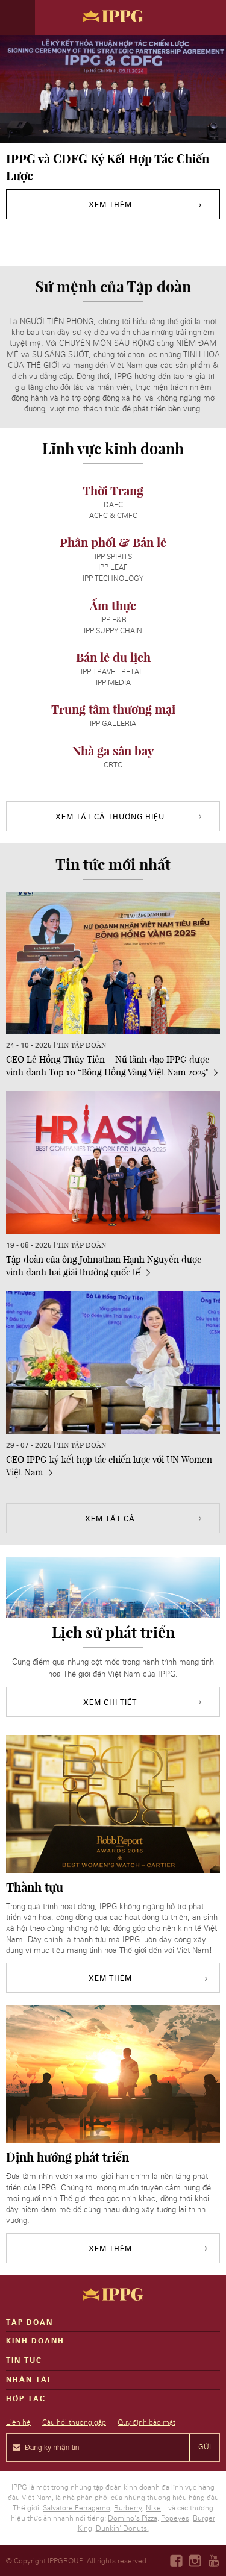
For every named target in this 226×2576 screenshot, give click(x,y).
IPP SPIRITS (113, 556)
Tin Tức (24, 2360)
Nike (153, 2508)
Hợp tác (26, 2398)
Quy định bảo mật (146, 2422)
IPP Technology (113, 578)
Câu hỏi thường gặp (74, 2422)
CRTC (113, 765)
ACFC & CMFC (113, 515)
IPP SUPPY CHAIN (113, 630)
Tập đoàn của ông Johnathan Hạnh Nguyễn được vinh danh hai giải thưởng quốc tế (103, 1265)
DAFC (113, 504)
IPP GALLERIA (113, 723)
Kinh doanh (35, 2341)
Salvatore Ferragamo (76, 2508)
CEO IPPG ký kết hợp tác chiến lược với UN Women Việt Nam (109, 1464)
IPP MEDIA (113, 682)
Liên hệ (18, 2422)
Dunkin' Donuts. (122, 2528)
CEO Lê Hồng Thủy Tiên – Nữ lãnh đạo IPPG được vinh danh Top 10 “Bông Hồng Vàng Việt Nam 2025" (112, 1065)
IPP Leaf (113, 567)
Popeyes (175, 2518)
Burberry (128, 2508)
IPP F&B (113, 620)
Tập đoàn (29, 2322)
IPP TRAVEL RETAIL (113, 671)
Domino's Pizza (132, 2518)
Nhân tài (28, 2379)
